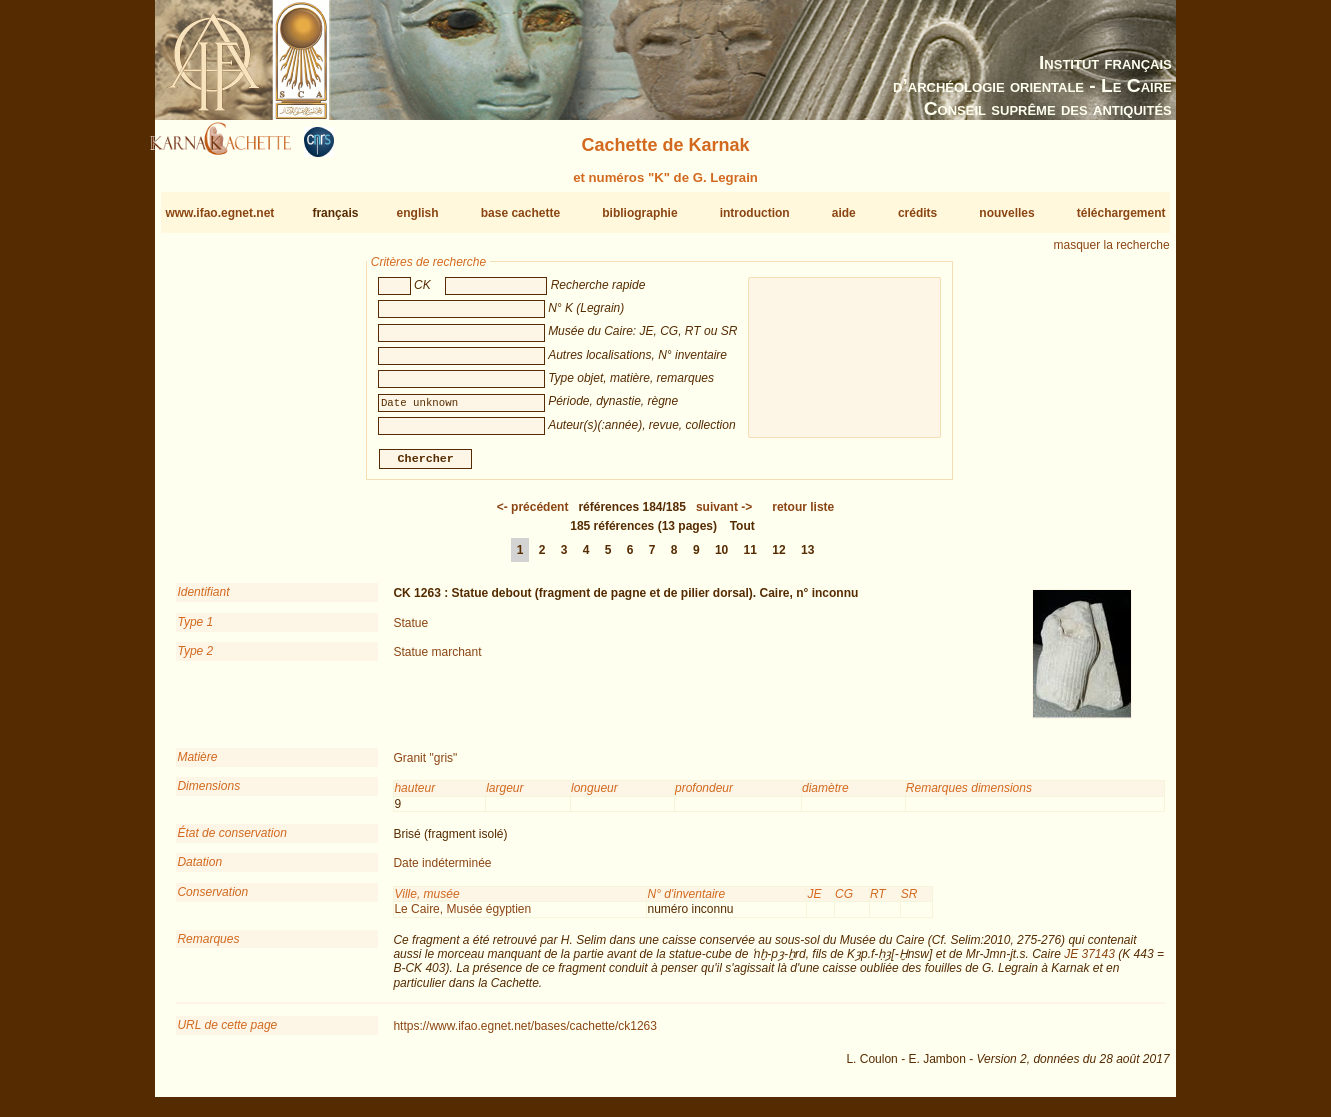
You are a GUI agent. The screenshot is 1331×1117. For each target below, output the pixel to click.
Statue (410, 631)
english (418, 213)
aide (844, 213)
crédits (917, 213)
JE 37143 (1089, 962)
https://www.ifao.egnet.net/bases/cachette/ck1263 (525, 1034)
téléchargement (1121, 213)
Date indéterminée (442, 871)
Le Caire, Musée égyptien (462, 917)
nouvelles (1006, 213)
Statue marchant (437, 660)
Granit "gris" (425, 766)
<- (533, 515)
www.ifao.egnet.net (219, 213)
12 (778, 558)
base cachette (520, 213)
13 (807, 558)
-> (724, 515)
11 (750, 558)
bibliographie (639, 213)
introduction (755, 213)
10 (721, 558)
